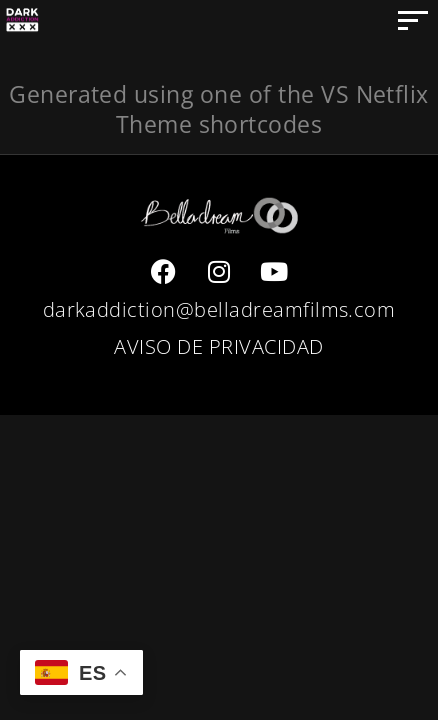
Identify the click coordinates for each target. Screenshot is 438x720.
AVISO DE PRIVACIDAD (218, 346)
